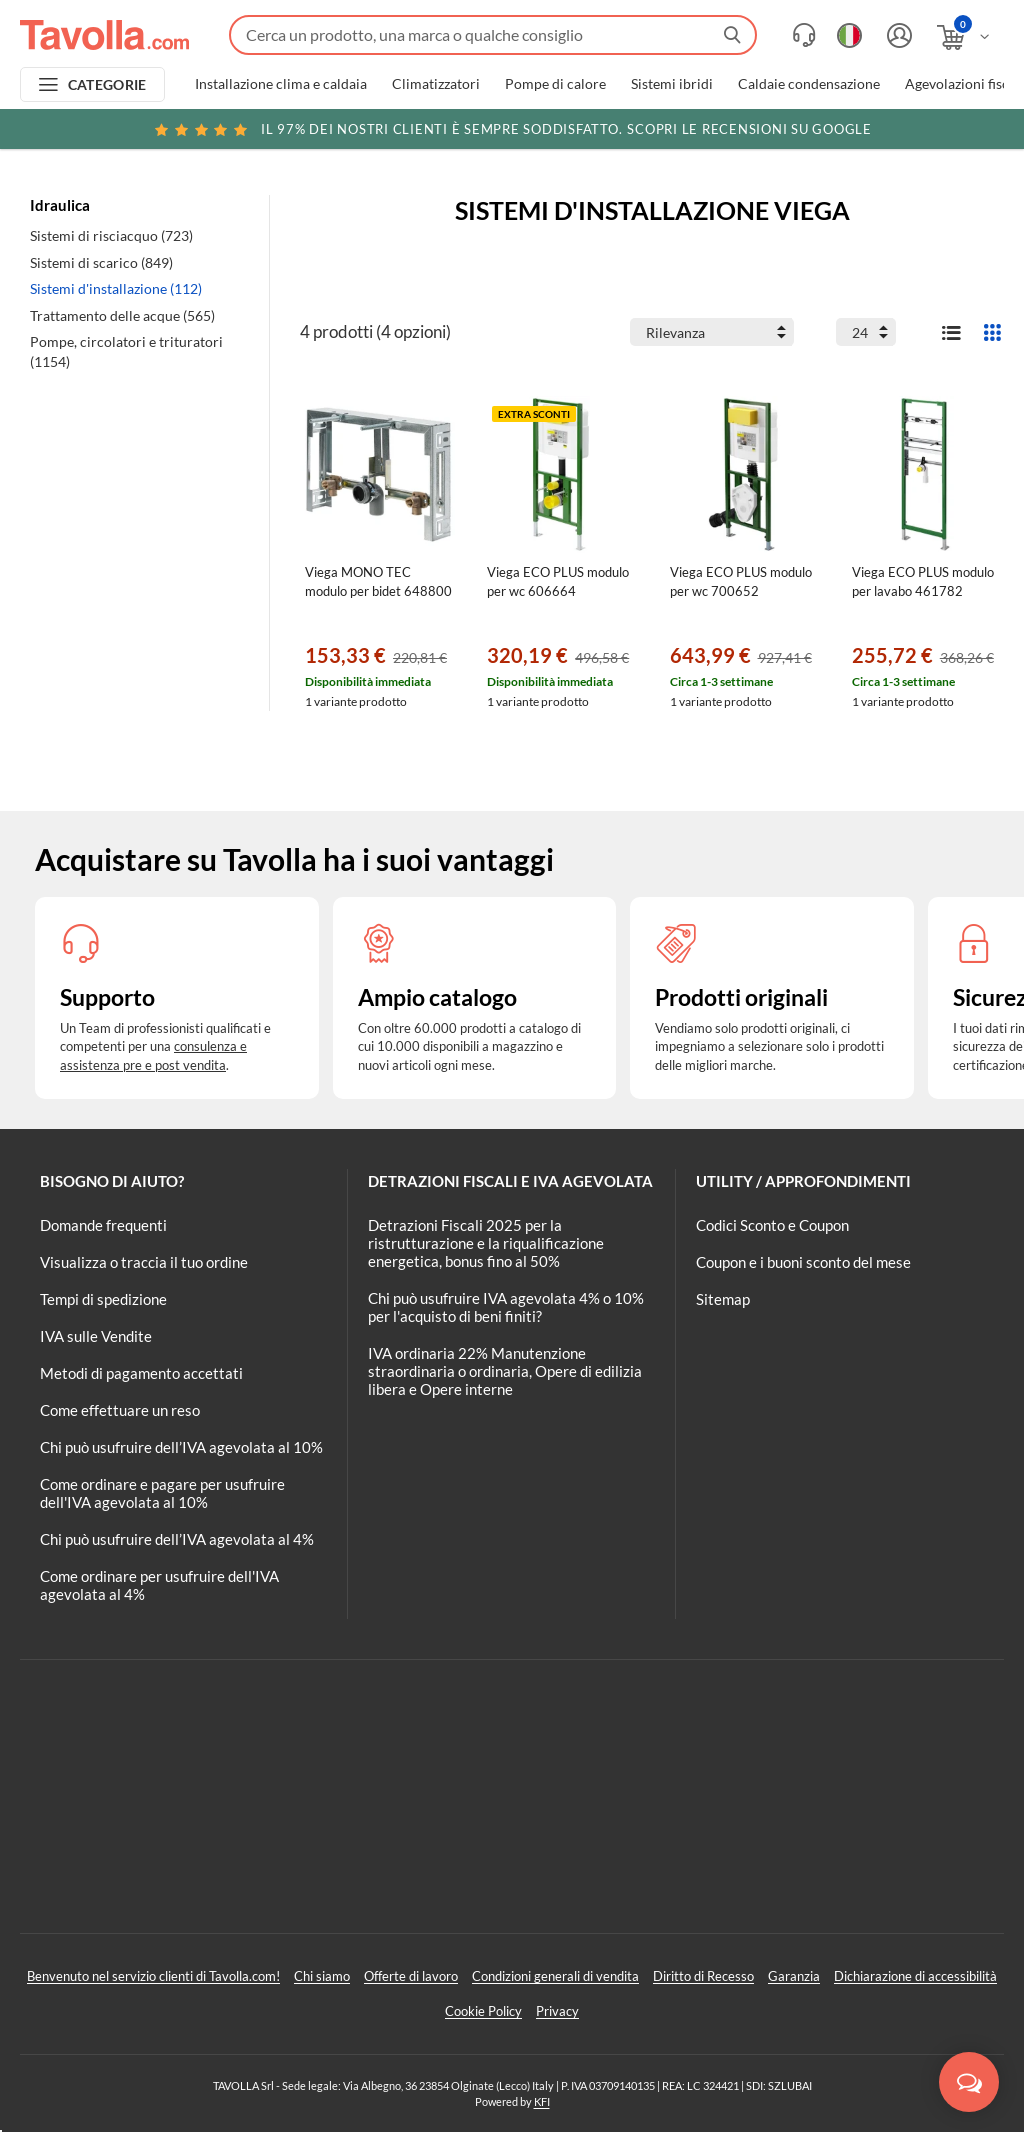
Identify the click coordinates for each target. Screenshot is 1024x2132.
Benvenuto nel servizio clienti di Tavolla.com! (153, 1976)
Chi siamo (322, 1976)
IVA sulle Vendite (96, 1336)
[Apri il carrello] (964, 37)
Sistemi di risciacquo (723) (111, 235)
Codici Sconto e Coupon (772, 1225)
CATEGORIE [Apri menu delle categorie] (107, 84)
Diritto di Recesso (703, 1976)
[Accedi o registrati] (897, 35)
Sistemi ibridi (672, 84)
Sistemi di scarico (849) (101, 262)
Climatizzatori (436, 84)
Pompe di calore (555, 84)
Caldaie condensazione (809, 84)
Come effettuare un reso (120, 1410)
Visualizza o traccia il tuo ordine (144, 1262)
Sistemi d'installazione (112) (116, 288)
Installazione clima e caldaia (281, 84)
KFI (542, 2101)
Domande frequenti (103, 1225)
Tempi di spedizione (103, 1299)
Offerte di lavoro (411, 1976)
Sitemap (723, 1299)
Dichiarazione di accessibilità (915, 1976)
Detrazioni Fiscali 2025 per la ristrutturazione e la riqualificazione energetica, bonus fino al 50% (486, 1243)
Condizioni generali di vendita (555, 1976)
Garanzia (794, 1976)
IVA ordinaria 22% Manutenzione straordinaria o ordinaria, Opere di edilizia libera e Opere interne (505, 1371)
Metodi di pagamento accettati (141, 1373)
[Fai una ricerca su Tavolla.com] (493, 35)
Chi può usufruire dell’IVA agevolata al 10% (181, 1447)
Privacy (557, 2011)
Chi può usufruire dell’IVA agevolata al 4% (177, 1539)
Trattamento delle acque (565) (122, 315)
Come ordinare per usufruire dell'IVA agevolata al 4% (159, 1585)
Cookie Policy (483, 2011)
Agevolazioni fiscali (964, 84)
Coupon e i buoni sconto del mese (803, 1262)
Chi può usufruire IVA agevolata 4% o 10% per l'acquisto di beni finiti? (506, 1307)
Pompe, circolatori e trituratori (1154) (126, 351)
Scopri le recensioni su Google (512, 129)
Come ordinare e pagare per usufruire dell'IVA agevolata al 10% (162, 1493)
